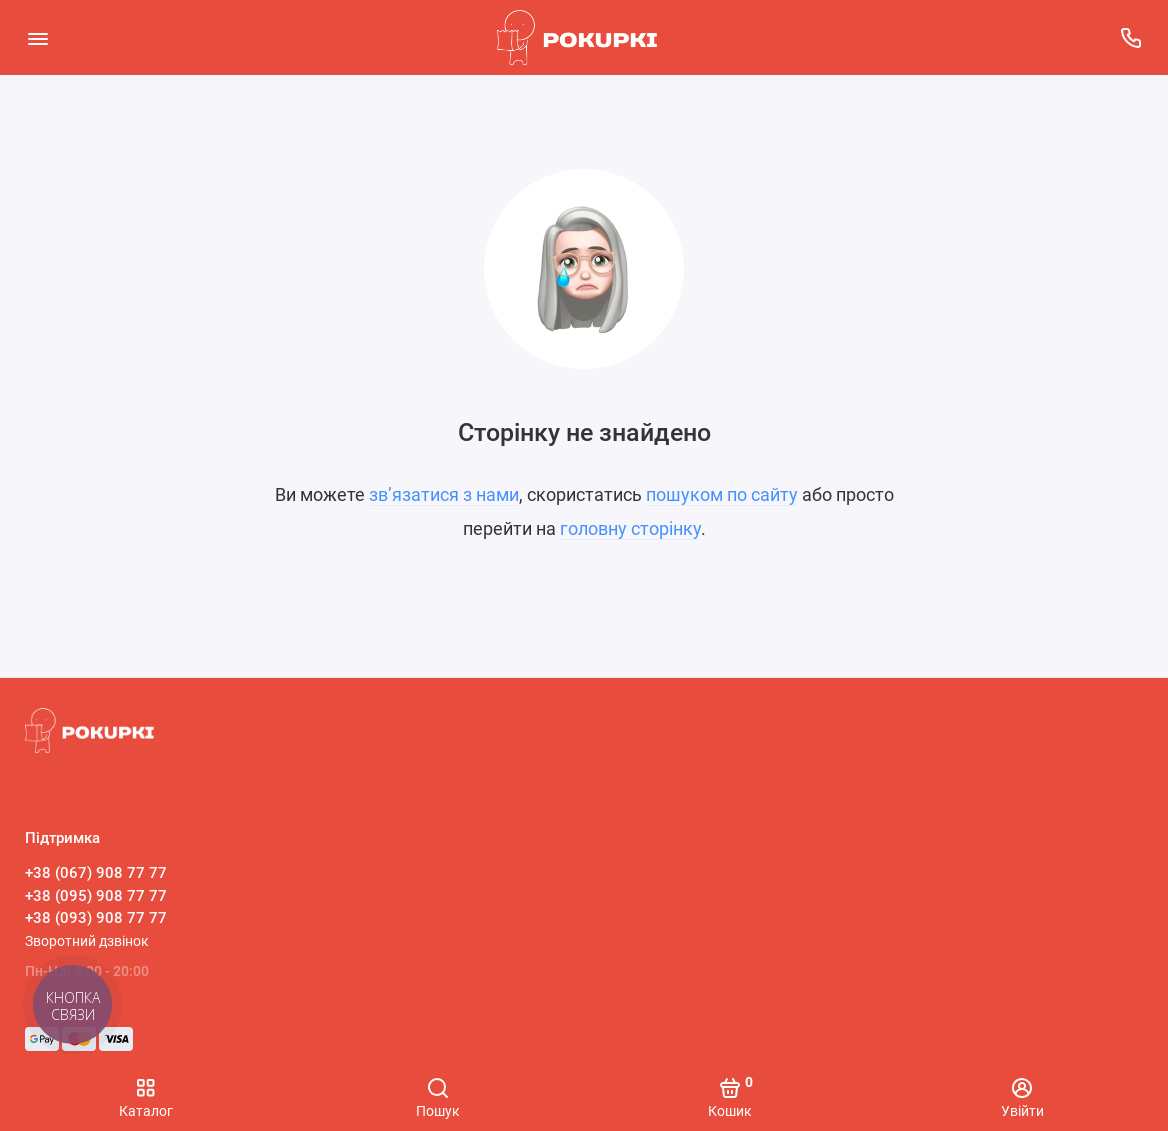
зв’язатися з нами (444, 494)
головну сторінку (630, 528)
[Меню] (37, 37)
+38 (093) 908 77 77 (96, 918)
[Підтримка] (1130, 37)
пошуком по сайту (722, 494)
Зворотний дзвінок (87, 941)
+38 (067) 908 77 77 (96, 873)
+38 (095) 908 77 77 (96, 896)
